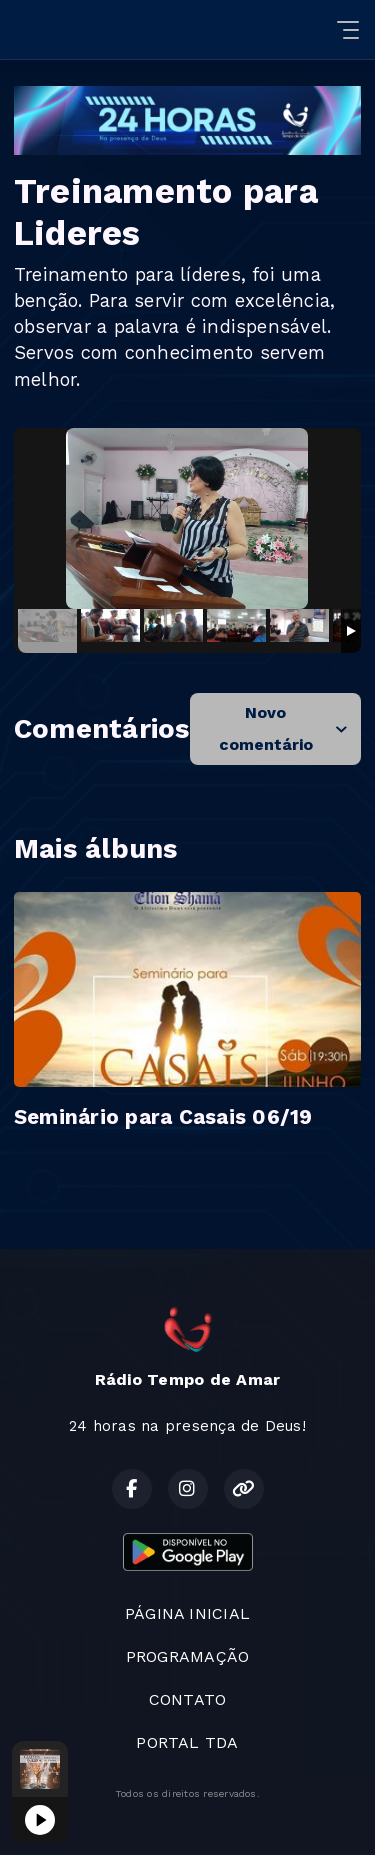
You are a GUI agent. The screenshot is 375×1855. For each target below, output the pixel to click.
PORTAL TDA (187, 1742)
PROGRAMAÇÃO (188, 1656)
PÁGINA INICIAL (187, 1613)
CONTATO (188, 1699)
